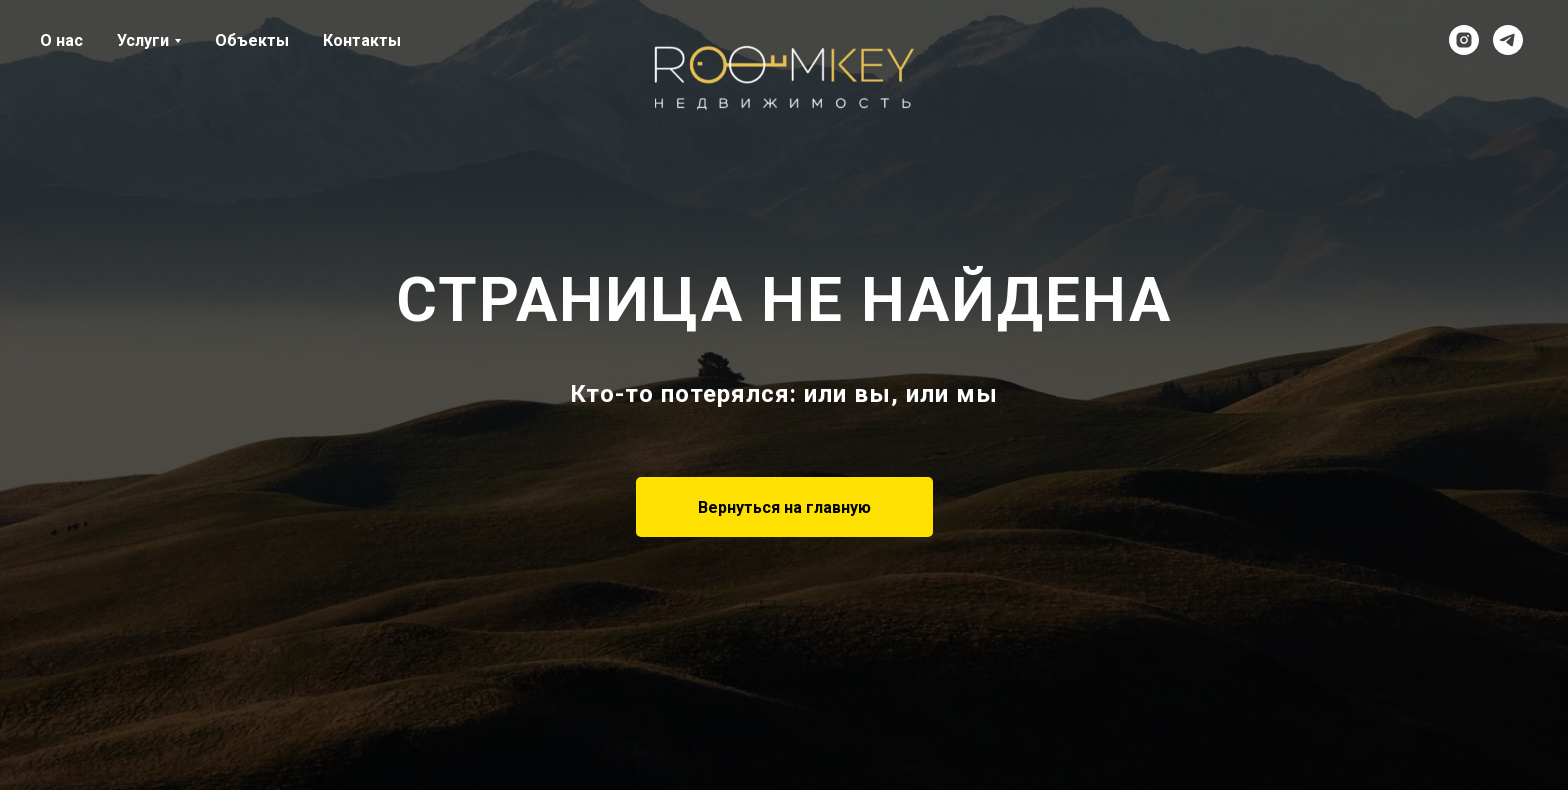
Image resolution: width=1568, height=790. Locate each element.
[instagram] (1464, 40)
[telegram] (1508, 40)
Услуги (143, 40)
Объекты (252, 40)
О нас (61, 40)
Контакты (362, 40)
